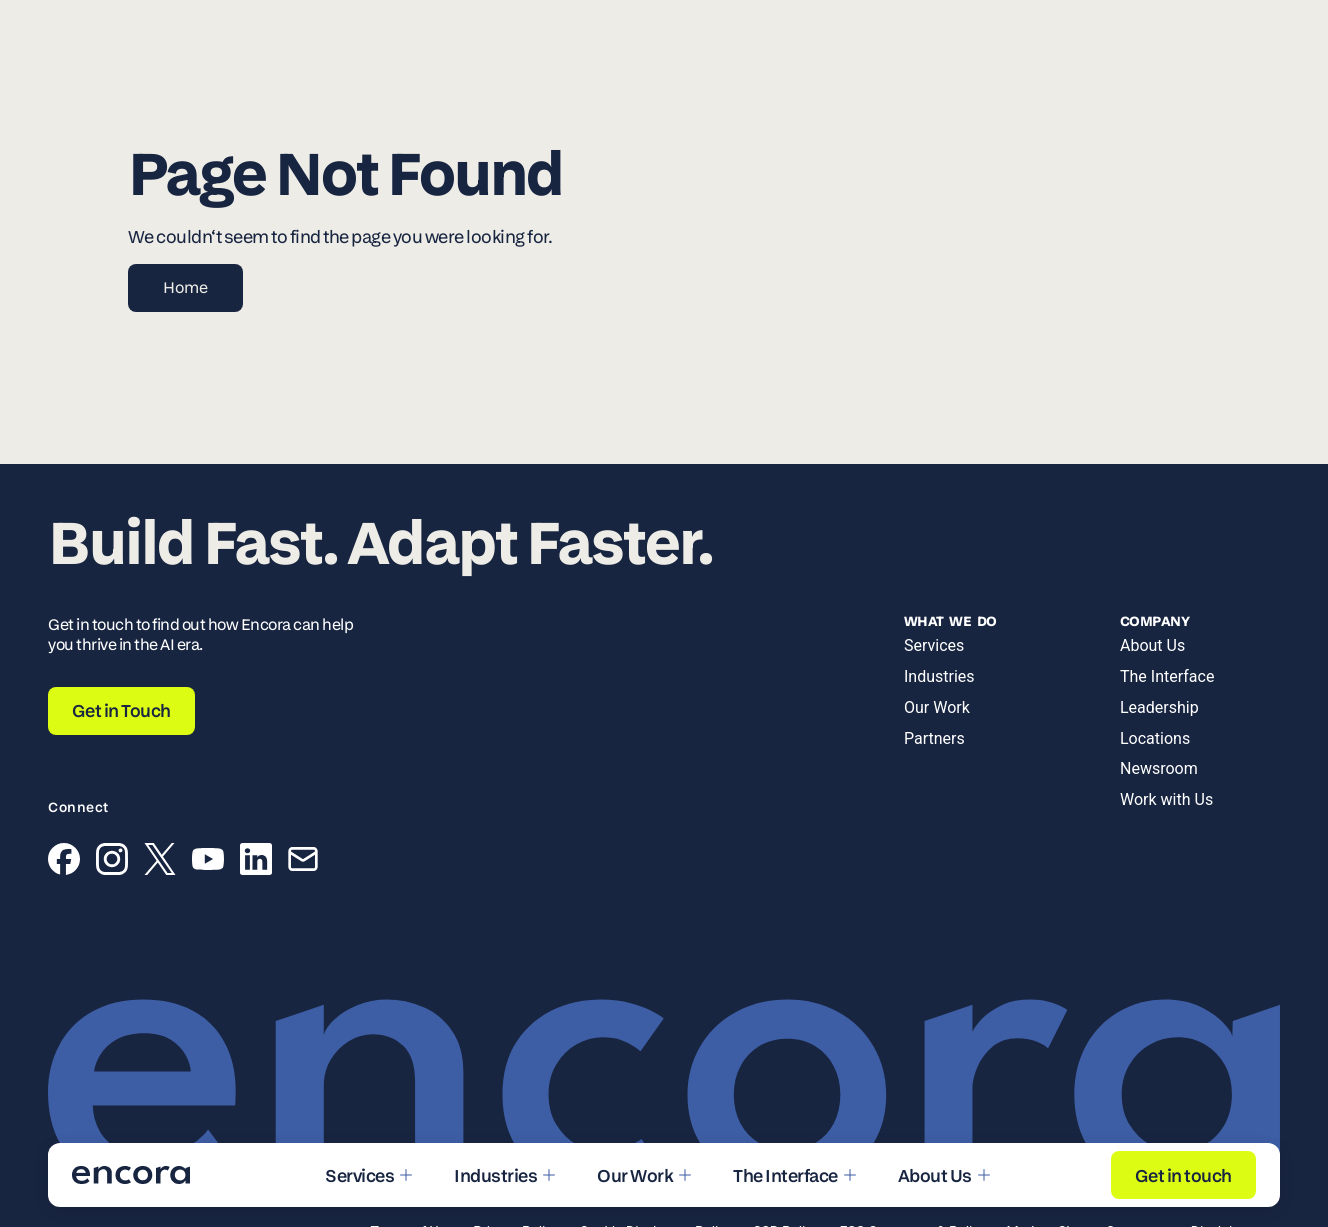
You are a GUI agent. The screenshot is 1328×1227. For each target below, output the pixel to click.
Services (934, 645)
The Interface (1167, 676)
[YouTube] (208, 863)
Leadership (1159, 707)
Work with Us (1166, 799)
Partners (934, 738)
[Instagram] (112, 863)
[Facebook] (64, 863)
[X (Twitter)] (160, 863)
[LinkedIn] (256, 863)
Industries (939, 676)
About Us (1152, 645)
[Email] (303, 863)
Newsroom (1159, 768)
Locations (1155, 738)
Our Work (937, 707)
